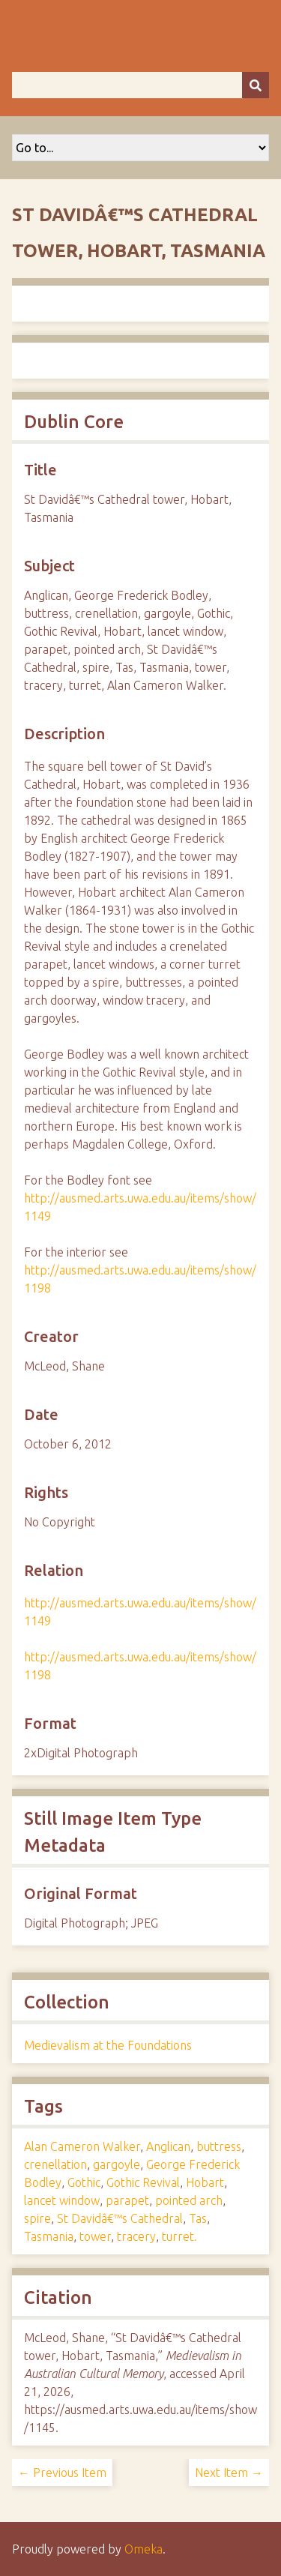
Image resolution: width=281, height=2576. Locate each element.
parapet (127, 2200)
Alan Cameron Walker (82, 2146)
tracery (136, 2236)
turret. (179, 2236)
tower (95, 2236)
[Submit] (255, 85)
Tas (198, 2218)
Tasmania (48, 2236)
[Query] (140, 85)
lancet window (62, 2200)
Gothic (83, 2182)
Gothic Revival (143, 2182)
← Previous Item (62, 2472)
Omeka (143, 2549)
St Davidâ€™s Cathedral (120, 2218)
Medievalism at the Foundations (108, 2045)
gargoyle (116, 2164)
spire (37, 2218)
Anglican (168, 2146)
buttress (218, 2146)
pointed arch (189, 2200)
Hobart (205, 2182)
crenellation (55, 2164)
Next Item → (229, 2472)
